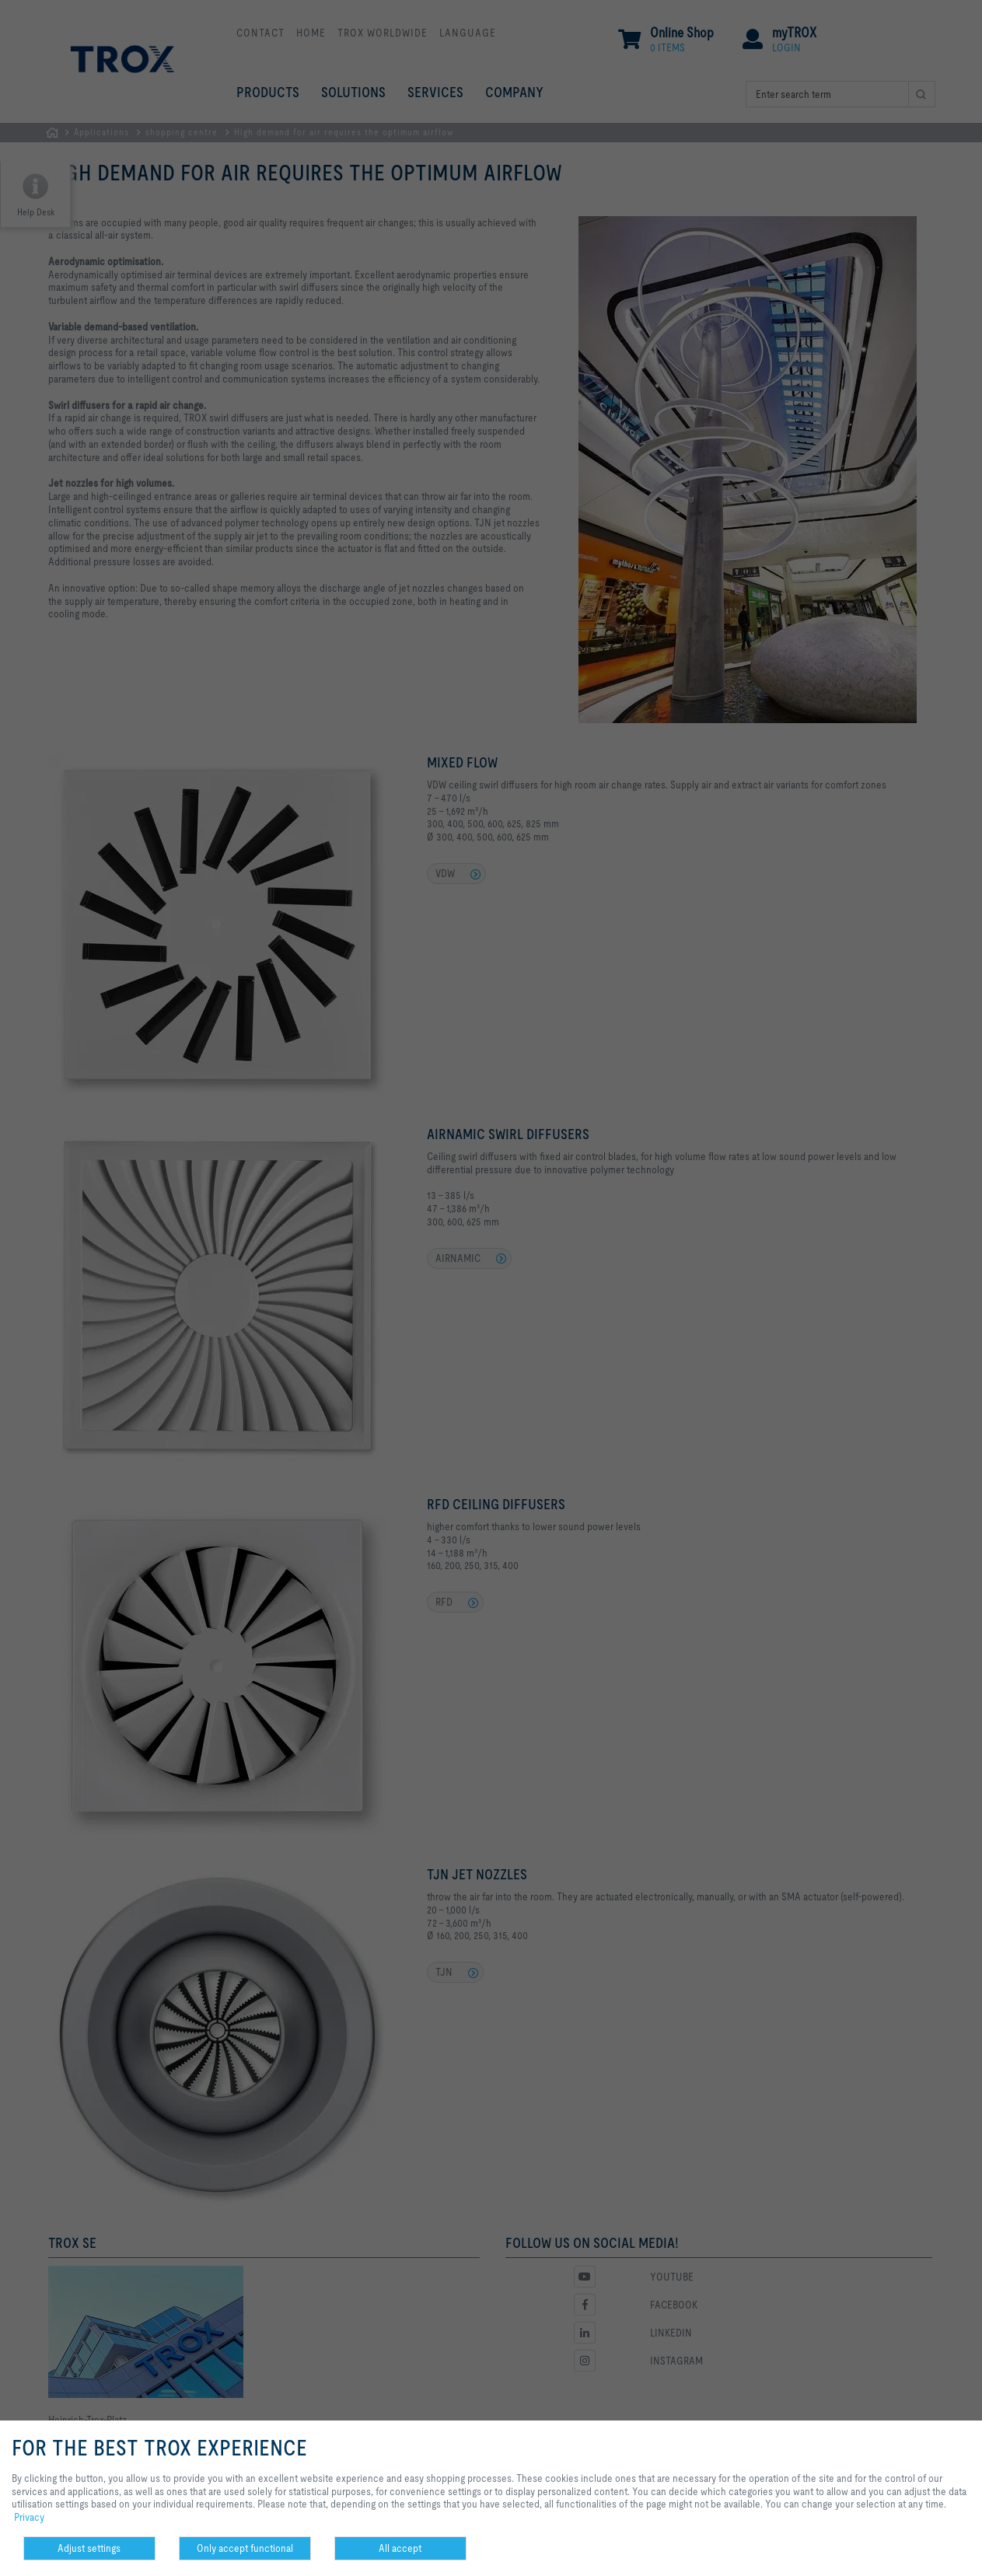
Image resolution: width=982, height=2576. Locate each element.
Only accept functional (245, 2548)
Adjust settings (89, 2548)
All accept (400, 2548)
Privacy (29, 2517)
